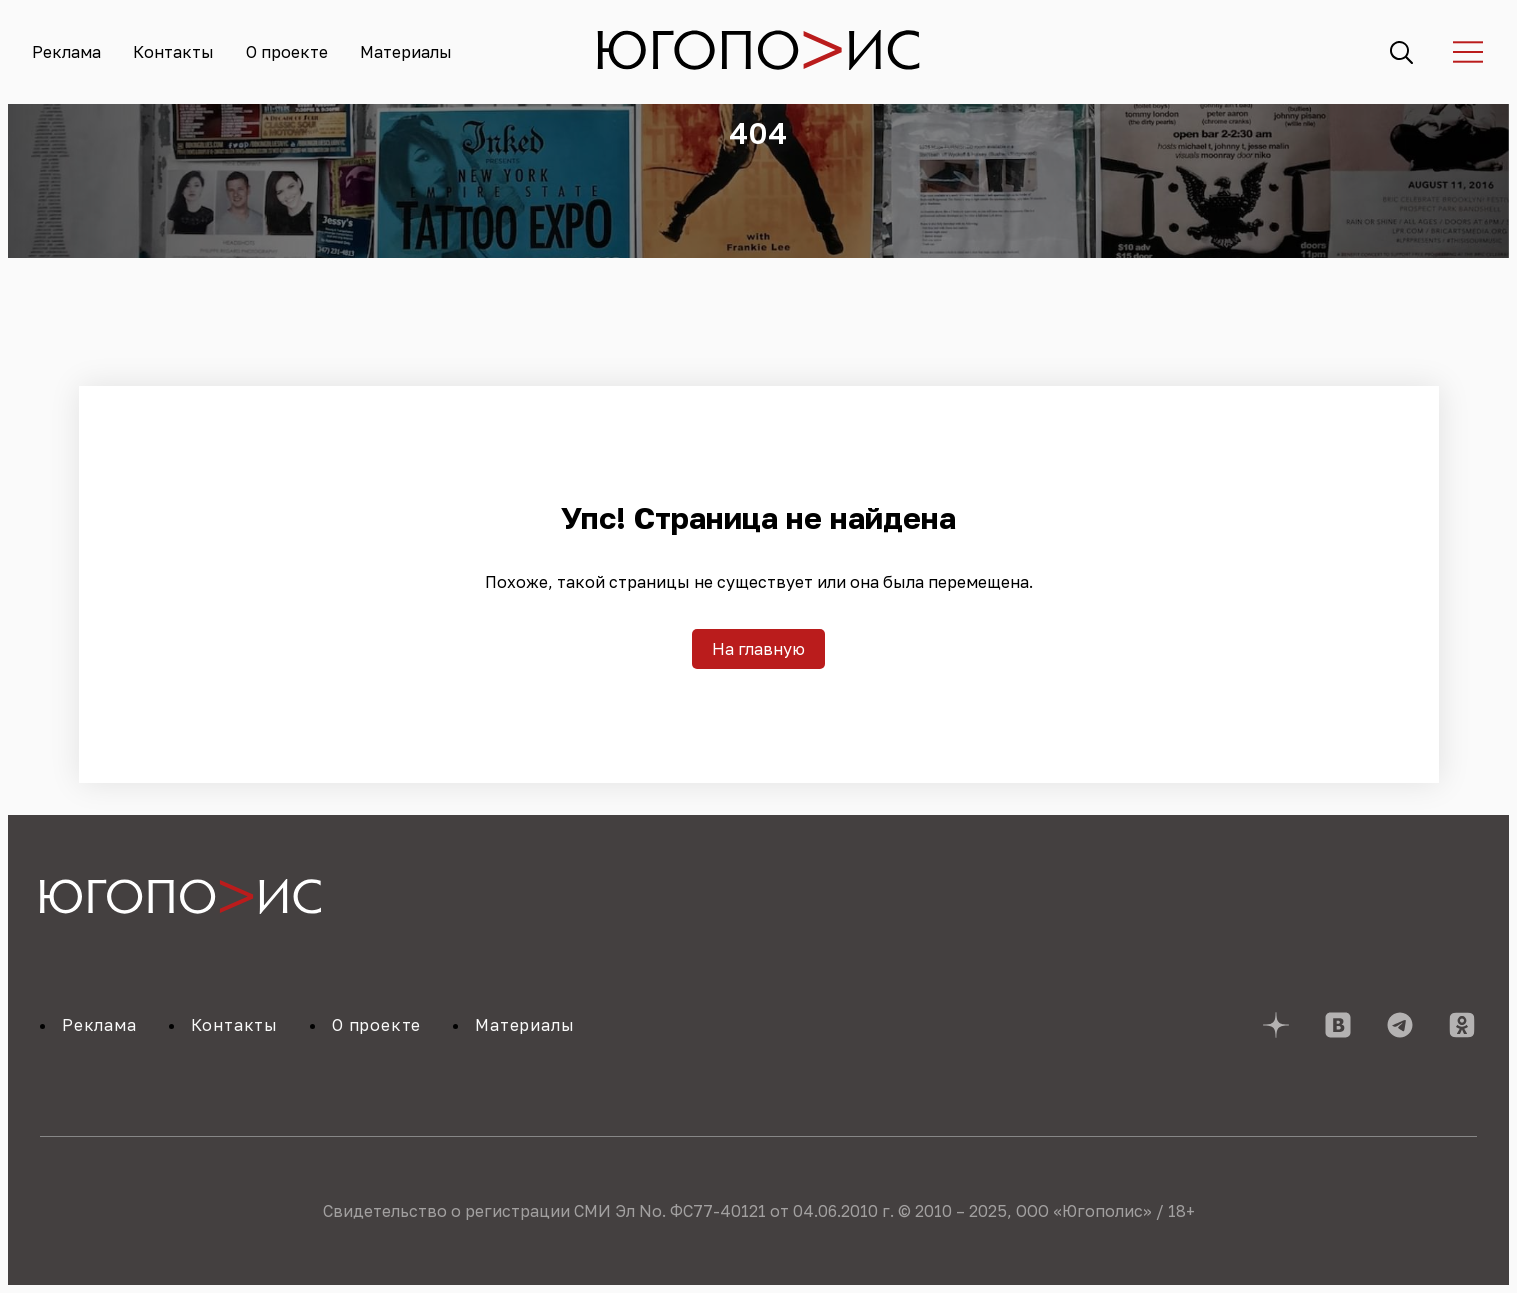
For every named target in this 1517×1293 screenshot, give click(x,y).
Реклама (66, 52)
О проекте (287, 52)
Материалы (406, 52)
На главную (758, 649)
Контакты (173, 52)
